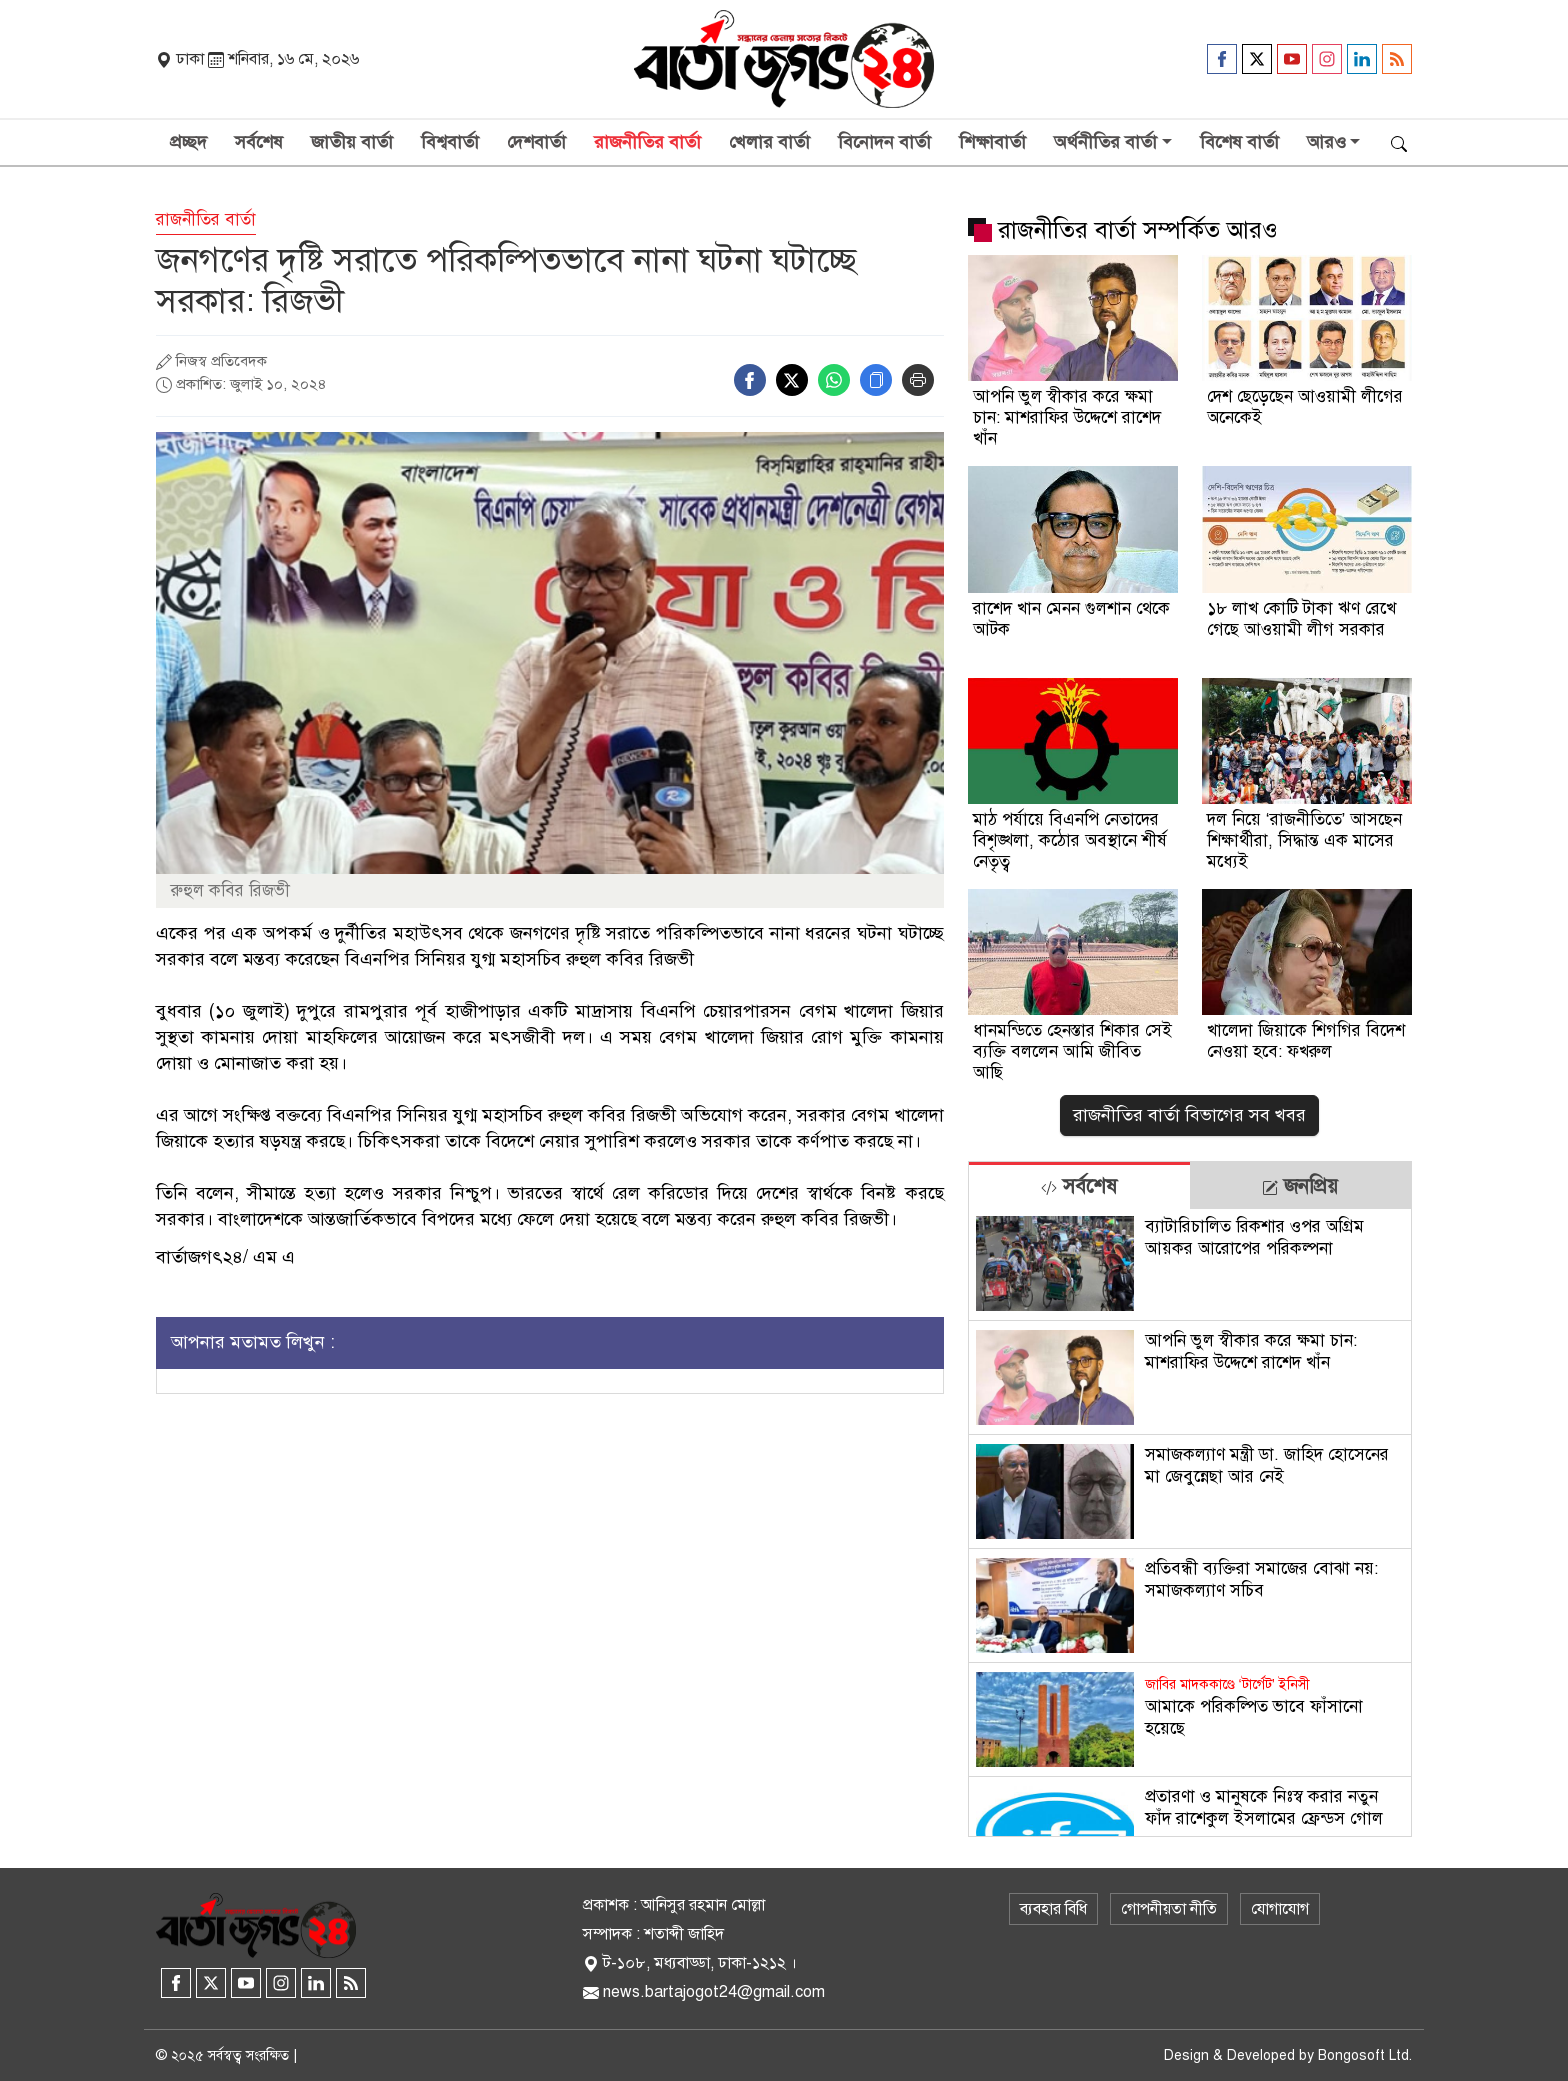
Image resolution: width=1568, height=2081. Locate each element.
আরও (1326, 142)
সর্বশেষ (259, 142)
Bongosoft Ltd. (1365, 2055)
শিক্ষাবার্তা (992, 142)
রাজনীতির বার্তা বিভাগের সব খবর (1189, 1115)
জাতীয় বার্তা (352, 142)
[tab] (1079, 1185)
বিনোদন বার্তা (884, 142)
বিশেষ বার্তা (1239, 142)
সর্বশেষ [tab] (1079, 1186)
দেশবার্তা (536, 142)
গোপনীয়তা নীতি (1169, 1909)
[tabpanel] (1190, 1522)
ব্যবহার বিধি (1053, 1909)
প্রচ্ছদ (188, 142)
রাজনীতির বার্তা (647, 142)
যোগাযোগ (1280, 1909)
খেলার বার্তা (769, 142)
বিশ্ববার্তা (450, 142)
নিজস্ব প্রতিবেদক (221, 361)
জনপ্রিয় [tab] (1300, 1186)
